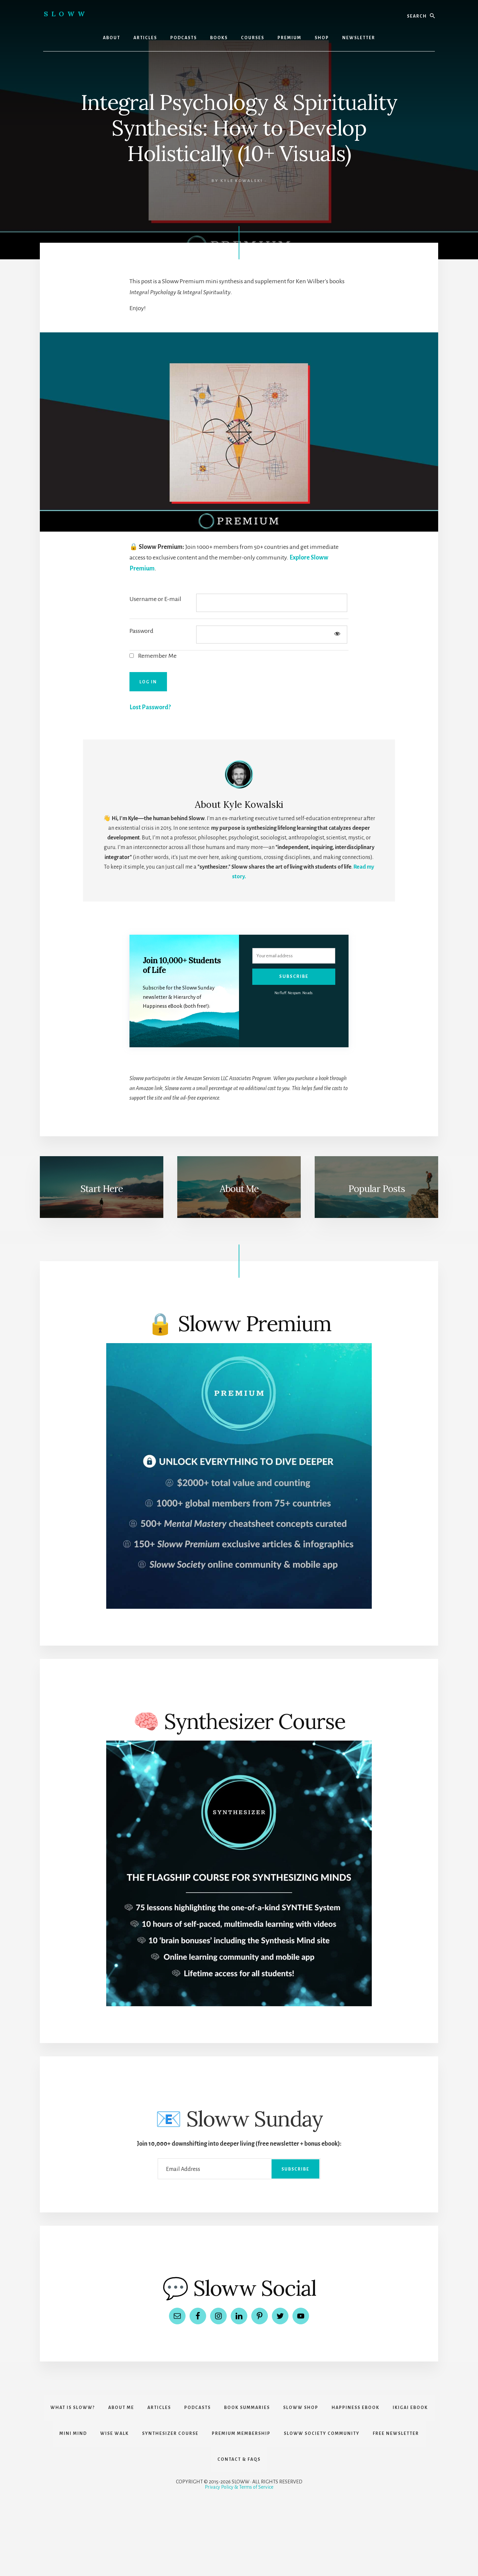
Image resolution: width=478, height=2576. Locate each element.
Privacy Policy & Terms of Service (239, 2487)
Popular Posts (376, 1189)
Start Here (101, 1189)
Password (141, 631)
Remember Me (153, 655)
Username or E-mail (155, 599)
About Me (239, 1189)
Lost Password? (150, 707)
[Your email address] (293, 956)
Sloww (66, 14)
